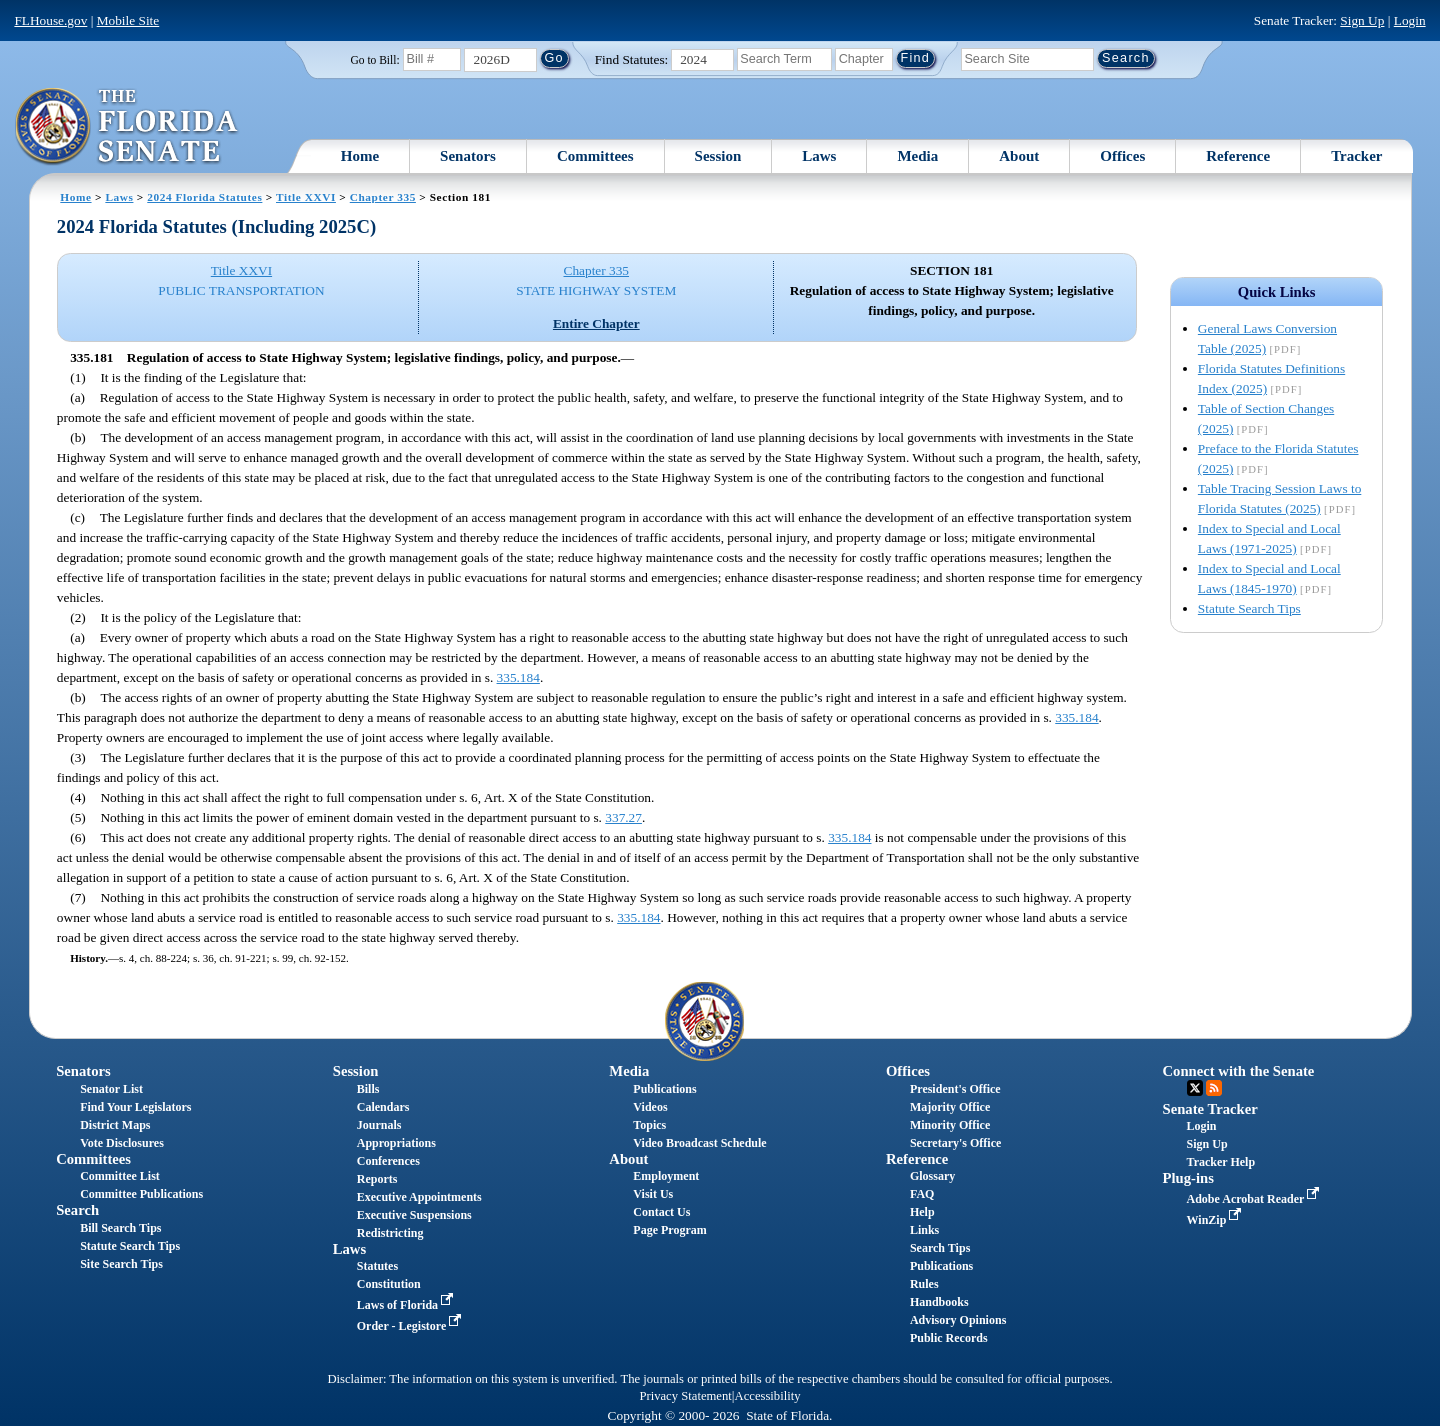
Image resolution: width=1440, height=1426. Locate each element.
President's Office (955, 1089)
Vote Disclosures (122, 1143)
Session (718, 156)
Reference (1238, 156)
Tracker (1356, 156)
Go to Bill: (374, 60)
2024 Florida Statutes (204, 197)
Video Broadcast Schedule (699, 1143)
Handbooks (939, 1302)
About (1019, 156)
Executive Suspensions (414, 1215)
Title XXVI (306, 197)
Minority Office (950, 1125)
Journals (379, 1125)
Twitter (1195, 1088)
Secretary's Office (955, 1143)
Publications (664, 1089)
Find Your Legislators (135, 1107)
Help (922, 1212)
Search (77, 1210)
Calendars (383, 1107)
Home (360, 156)
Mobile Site (128, 20)
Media (917, 156)
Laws (819, 156)
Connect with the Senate (1239, 1071)
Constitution (389, 1284)
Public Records (949, 1338)
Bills (368, 1089)
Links (924, 1230)
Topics (649, 1125)
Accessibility (768, 1396)
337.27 (623, 817)
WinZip (1216, 1220)
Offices (1122, 156)
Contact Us (661, 1212)
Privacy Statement (685, 1396)
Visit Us (653, 1194)
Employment (666, 1176)
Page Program (669, 1230)
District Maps (115, 1125)
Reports (377, 1179)
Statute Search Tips (1249, 608)
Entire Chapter (596, 323)
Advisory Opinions (958, 1320)
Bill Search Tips (120, 1228)
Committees (595, 156)
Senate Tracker (1210, 1109)
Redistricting (390, 1233)
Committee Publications (141, 1194)
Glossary (932, 1176)
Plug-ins (1188, 1178)
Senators (468, 156)
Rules (924, 1284)
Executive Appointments (419, 1197)
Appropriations (396, 1143)
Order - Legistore (411, 1326)
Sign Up (1362, 20)
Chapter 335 (383, 197)
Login (1410, 20)
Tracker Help (1221, 1162)
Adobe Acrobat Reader (1255, 1199)
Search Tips (940, 1248)
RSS (1214, 1088)
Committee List (120, 1176)
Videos (650, 1107)
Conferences (388, 1161)
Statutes (377, 1266)
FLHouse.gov (50, 20)
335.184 (518, 677)
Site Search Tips (121, 1264)
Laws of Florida (407, 1305)
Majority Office (950, 1107)
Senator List (111, 1089)
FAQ (922, 1194)
